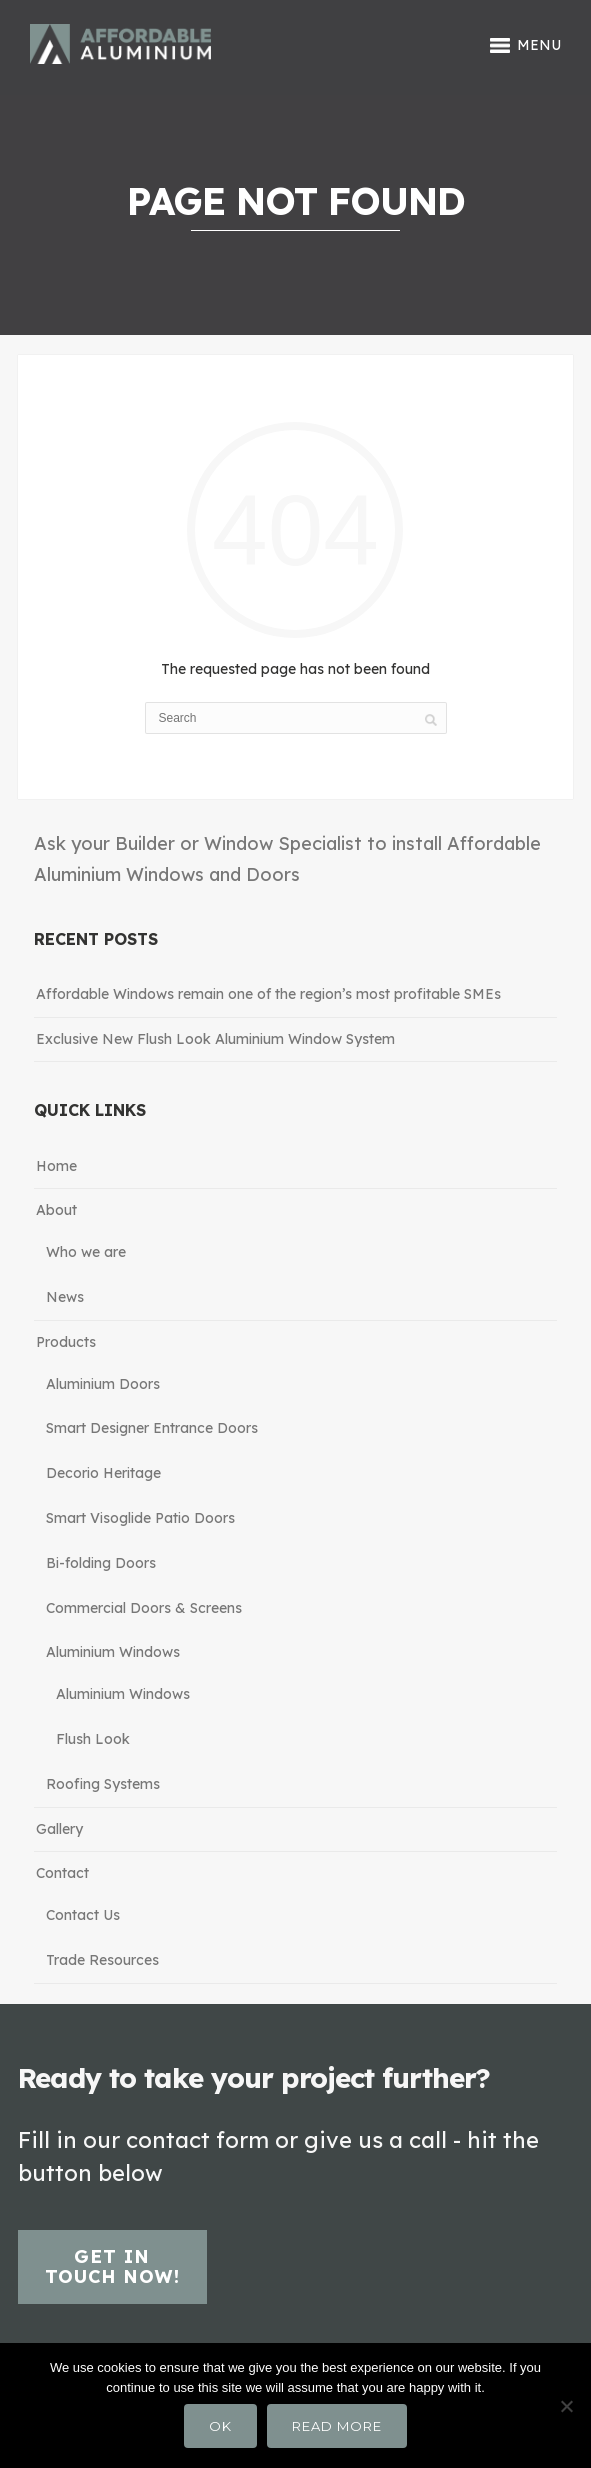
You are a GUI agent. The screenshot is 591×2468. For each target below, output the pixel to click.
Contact (62, 1873)
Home (56, 1166)
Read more (337, 2426)
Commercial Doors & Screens (144, 1608)
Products (66, 1342)
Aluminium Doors (103, 1384)
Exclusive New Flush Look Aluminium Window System (215, 1039)
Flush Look (93, 1739)
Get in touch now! (112, 2266)
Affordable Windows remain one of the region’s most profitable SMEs (268, 994)
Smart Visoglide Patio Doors (140, 1518)
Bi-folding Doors (101, 1563)
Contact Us (83, 1915)
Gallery (59, 1829)
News (65, 1297)
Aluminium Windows (113, 1652)
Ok (220, 2426)
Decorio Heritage (103, 1473)
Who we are (86, 1252)
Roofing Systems (103, 1784)
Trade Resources (102, 1960)
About (56, 1210)
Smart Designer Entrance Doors (152, 1428)
